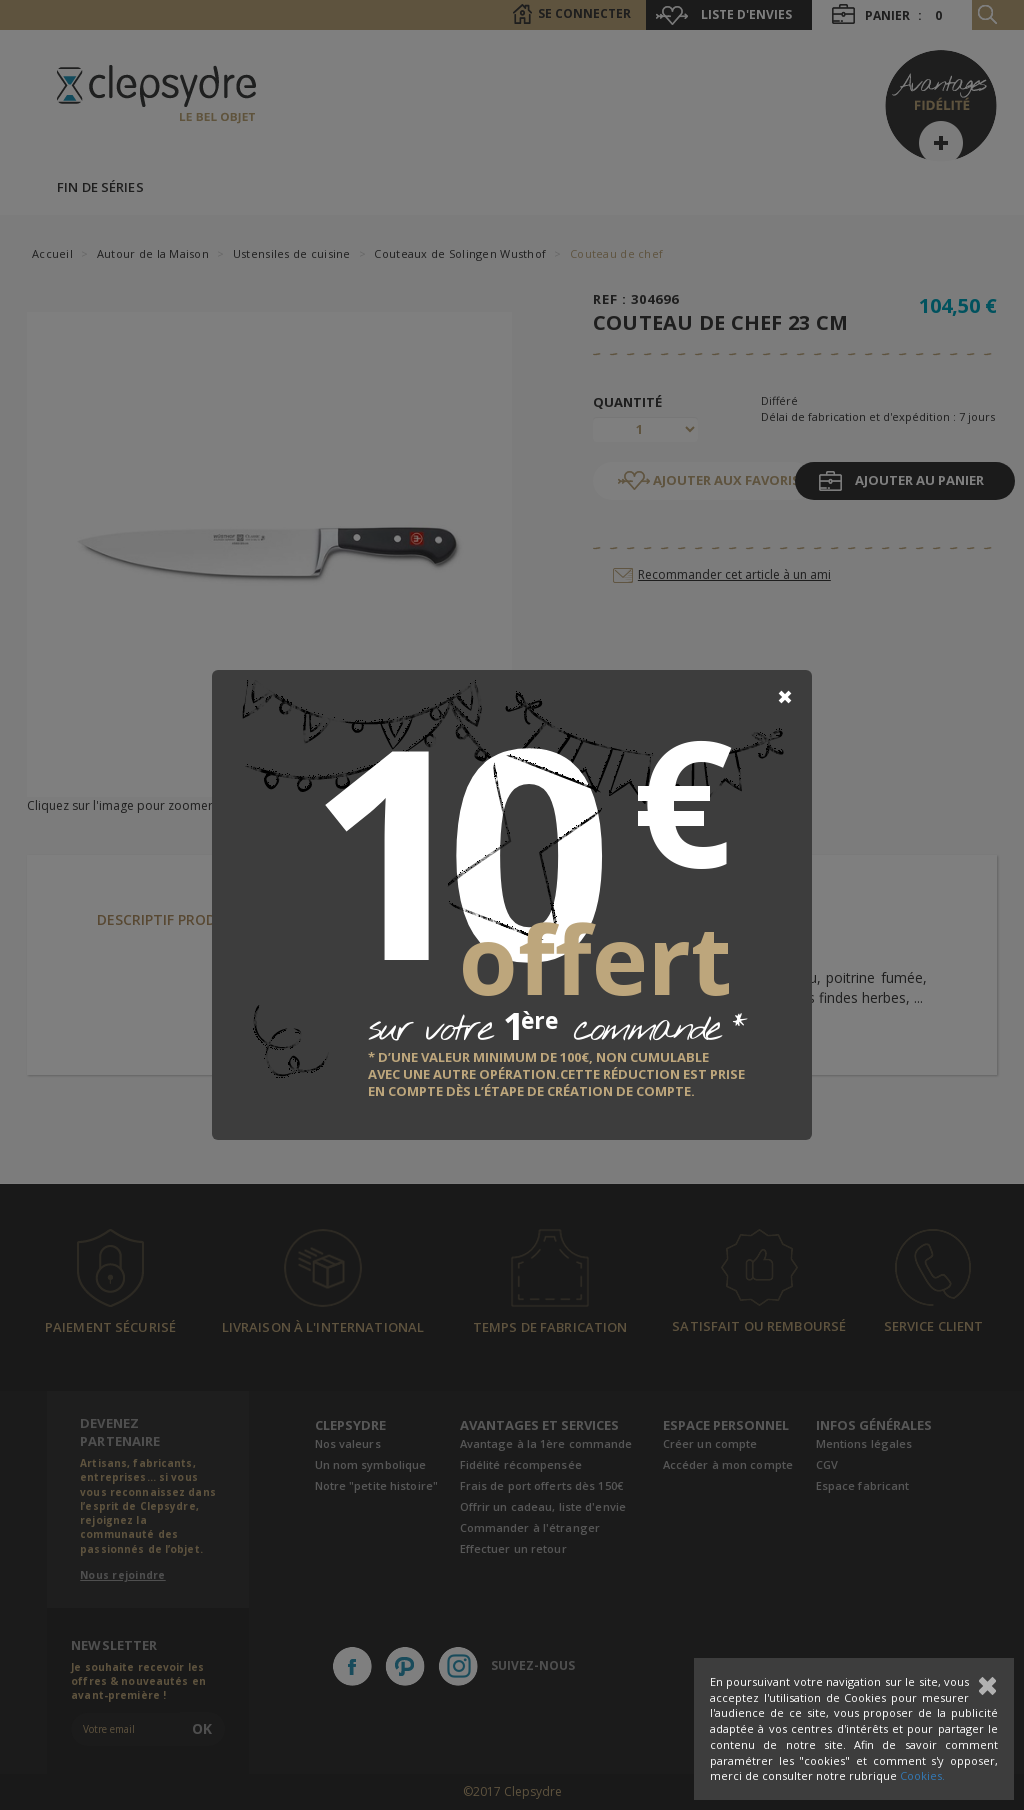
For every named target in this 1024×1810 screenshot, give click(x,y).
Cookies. (922, 1775)
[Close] (785, 697)
